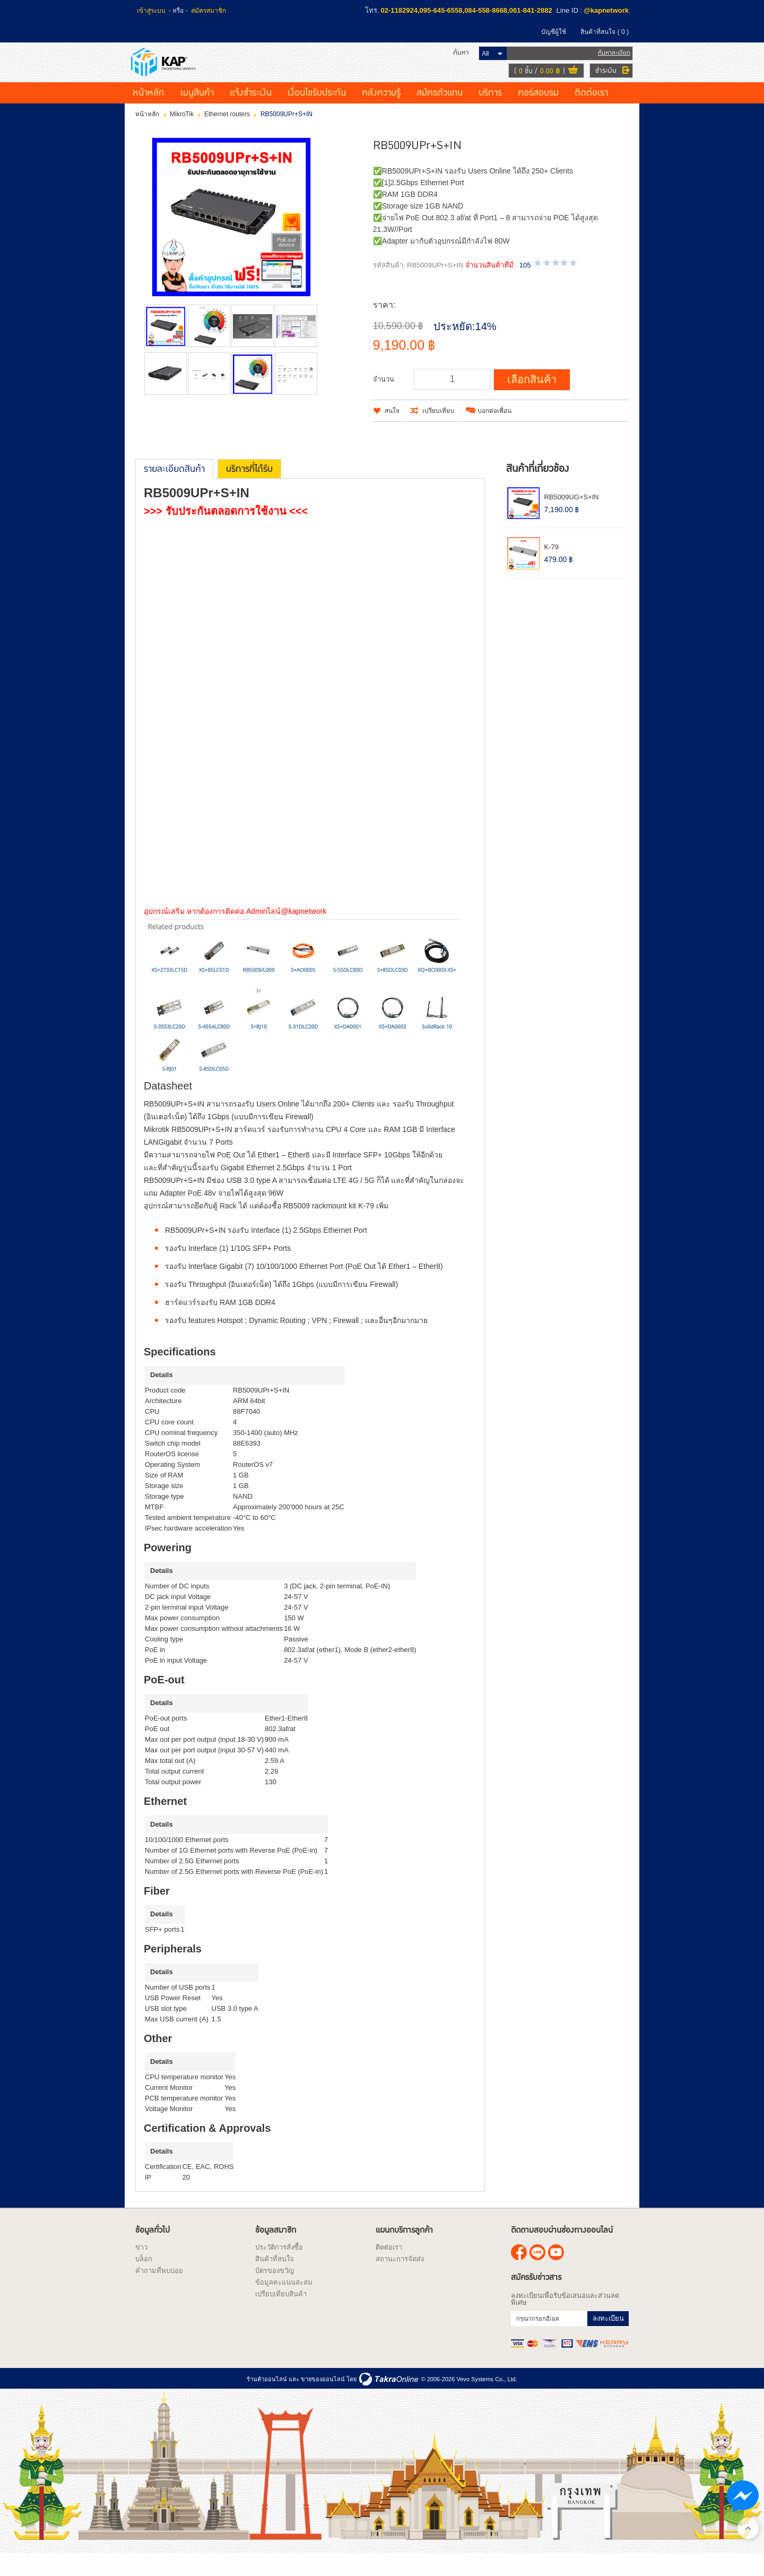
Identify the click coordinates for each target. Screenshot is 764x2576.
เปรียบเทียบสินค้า (281, 2315)
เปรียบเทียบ (438, 432)
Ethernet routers (227, 135)
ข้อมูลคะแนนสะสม (283, 2303)
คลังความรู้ (381, 114)
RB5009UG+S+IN (571, 518)
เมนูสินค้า (197, 114)
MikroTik (182, 135)
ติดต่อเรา (591, 114)
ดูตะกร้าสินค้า (568, 81)
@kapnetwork (606, 10)
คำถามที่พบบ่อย (159, 2292)
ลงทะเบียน (608, 2340)
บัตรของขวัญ (274, 2292)
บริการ (490, 114)
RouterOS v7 (253, 1486)
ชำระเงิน (601, 81)
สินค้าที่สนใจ (604, 32)
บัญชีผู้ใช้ (553, 32)
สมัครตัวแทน (439, 114)
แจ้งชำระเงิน (251, 114)
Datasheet (169, 1107)
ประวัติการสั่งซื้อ (279, 2268)
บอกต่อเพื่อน (494, 432)
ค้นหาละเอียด (610, 63)
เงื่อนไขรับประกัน (317, 114)
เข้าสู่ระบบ (151, 10)
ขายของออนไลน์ (323, 2400)
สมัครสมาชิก (208, 10)
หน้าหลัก (148, 114)
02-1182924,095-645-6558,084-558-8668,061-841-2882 (466, 10)
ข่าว (141, 2268)
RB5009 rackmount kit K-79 (328, 1227)
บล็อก (143, 2280)
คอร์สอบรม (538, 114)
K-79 (551, 569)
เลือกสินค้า (532, 401)
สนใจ (392, 432)
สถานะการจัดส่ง (400, 2280)
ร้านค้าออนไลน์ (267, 2400)
